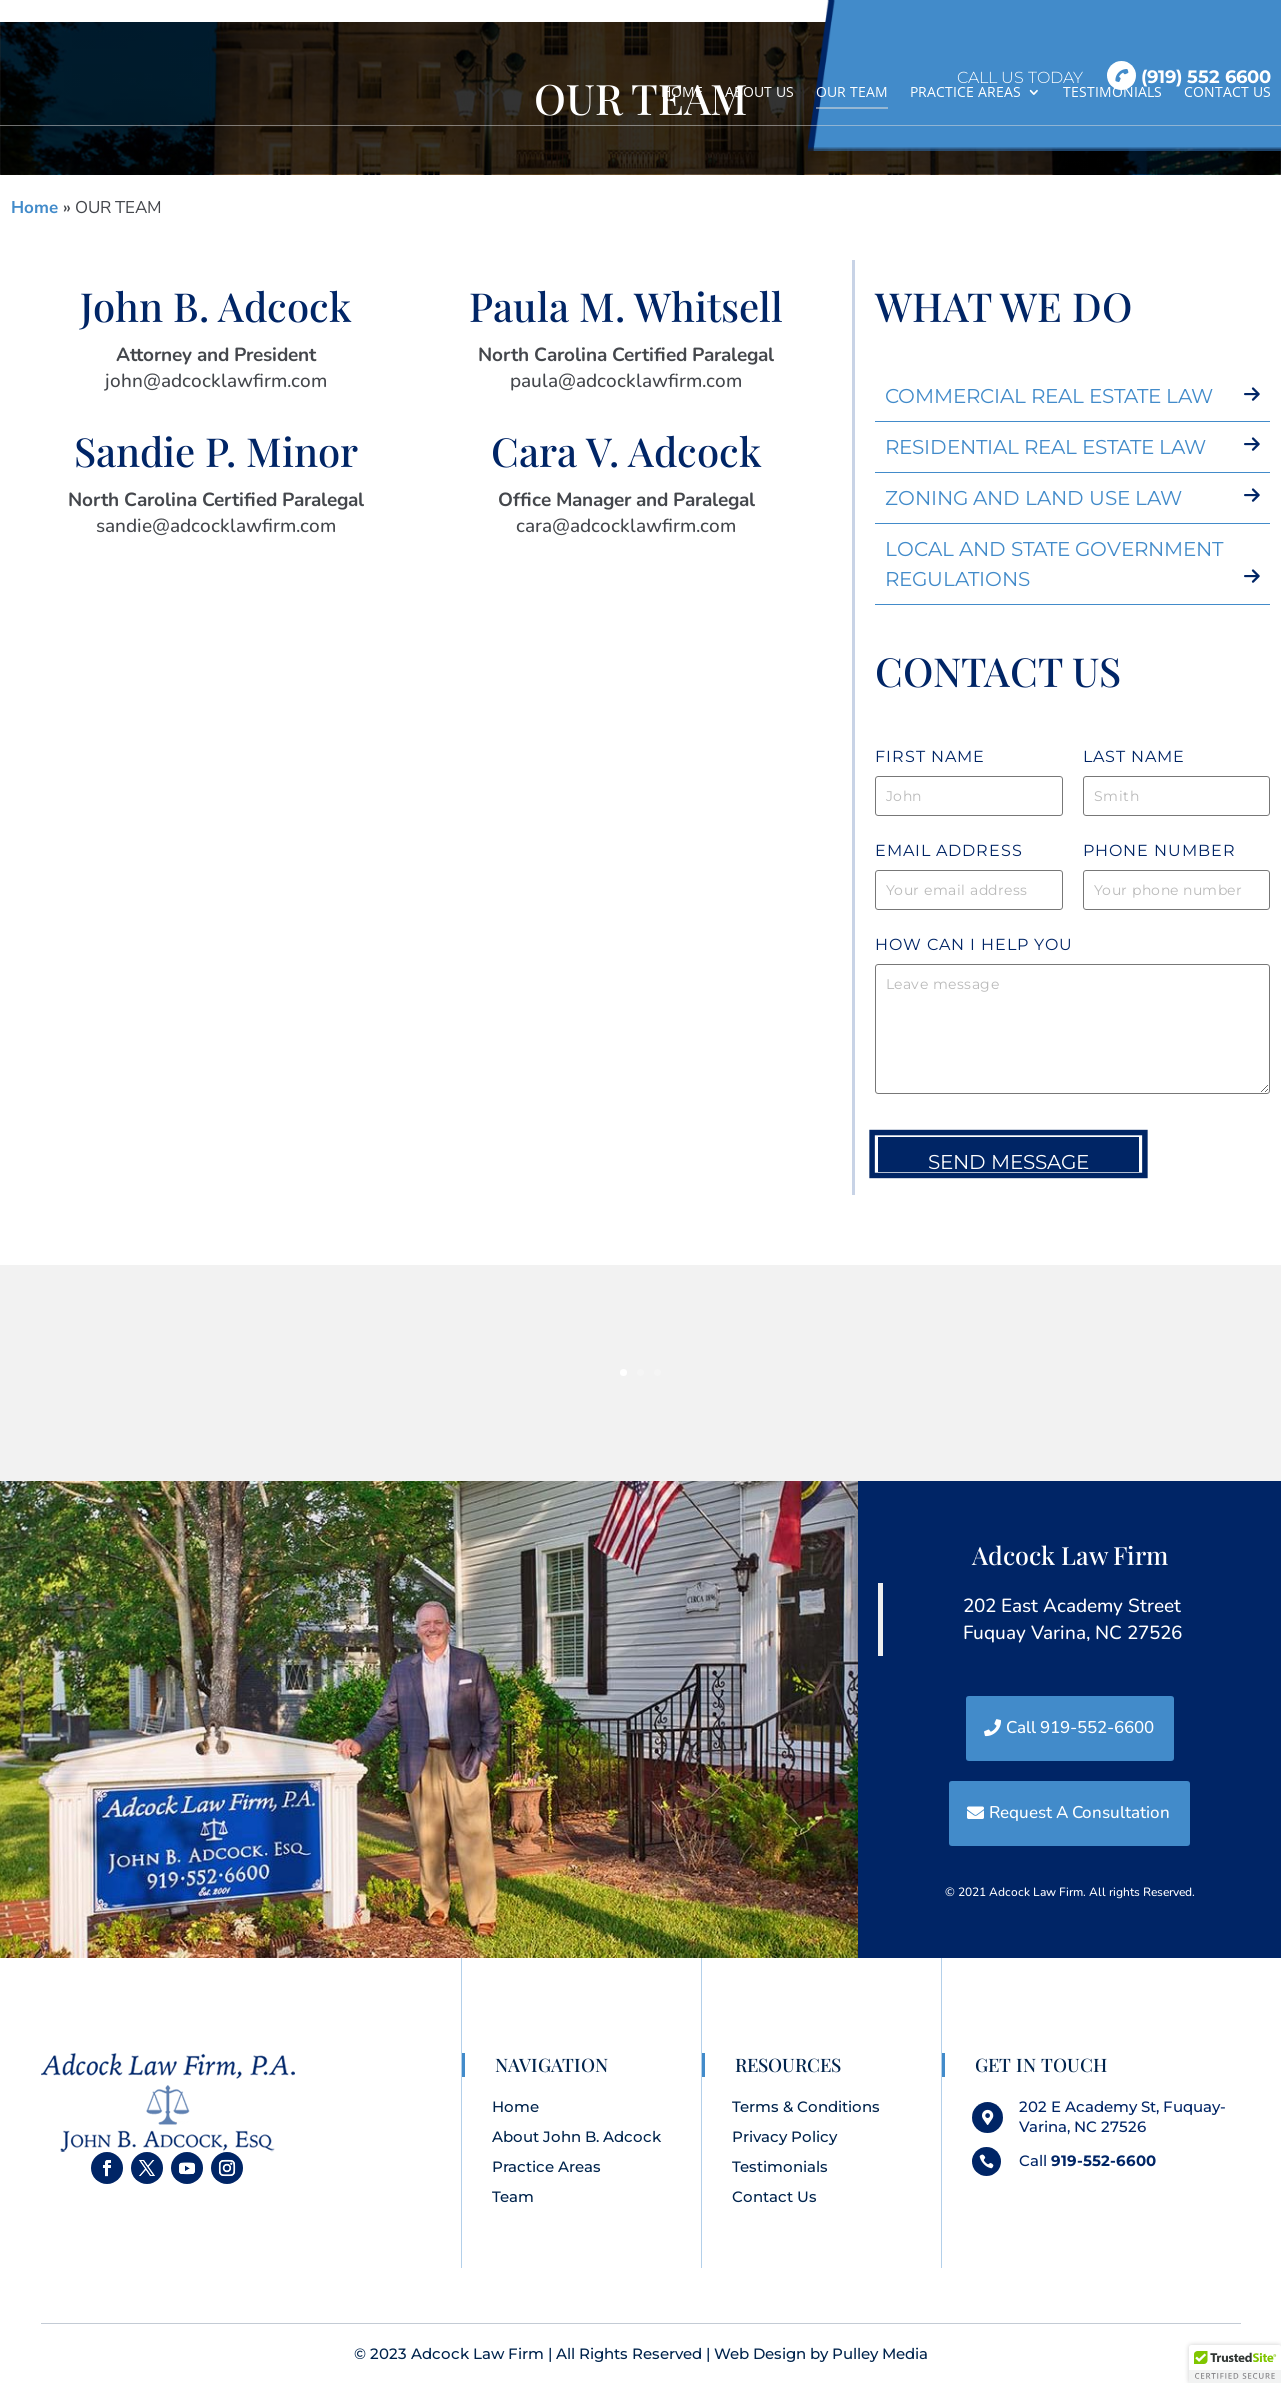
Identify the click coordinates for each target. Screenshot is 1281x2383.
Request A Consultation (1079, 1812)
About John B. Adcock (576, 2136)
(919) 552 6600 (1189, 76)
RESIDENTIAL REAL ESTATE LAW (1045, 447)
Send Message (1008, 1161)
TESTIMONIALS (1112, 92)
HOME (682, 92)
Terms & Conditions (806, 2106)
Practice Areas (546, 2166)
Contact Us (774, 2196)
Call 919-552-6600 (1080, 1727)
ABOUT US (759, 92)
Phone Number (1159, 850)
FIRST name (930, 756)
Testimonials (780, 2166)
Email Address (949, 850)
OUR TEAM (852, 92)
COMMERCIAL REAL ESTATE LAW (1049, 396)
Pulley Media (880, 2353)
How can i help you (974, 944)
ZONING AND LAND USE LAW (1033, 498)
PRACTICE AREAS (965, 92)
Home (37, 207)
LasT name (1134, 756)
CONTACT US (1227, 92)
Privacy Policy (784, 2136)
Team (513, 2196)
